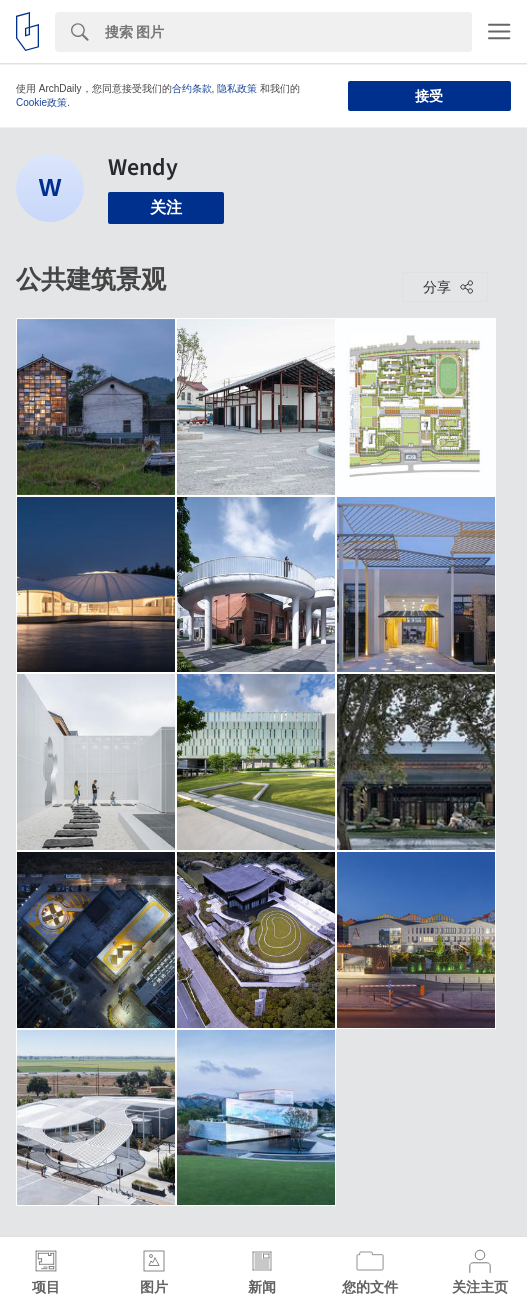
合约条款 (192, 88)
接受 (429, 96)
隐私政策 (237, 88)
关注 (166, 207)
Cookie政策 (41, 102)
